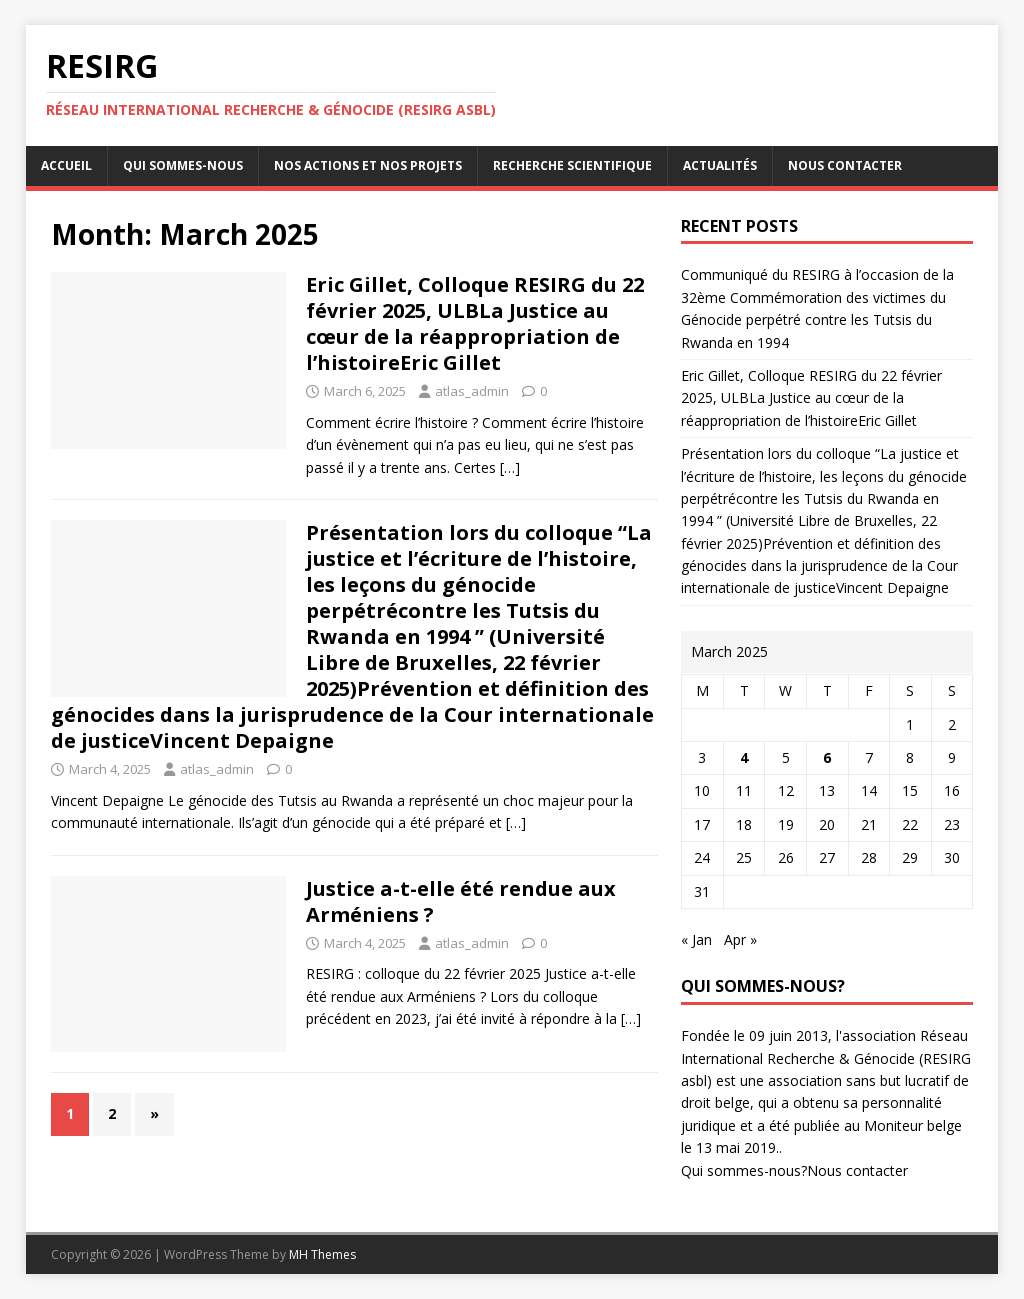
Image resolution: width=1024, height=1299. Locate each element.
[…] (510, 467)
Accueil (66, 165)
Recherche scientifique (572, 165)
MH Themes (322, 1254)
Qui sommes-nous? (744, 1170)
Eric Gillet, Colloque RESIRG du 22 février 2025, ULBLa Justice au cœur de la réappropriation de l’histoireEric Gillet (475, 323)
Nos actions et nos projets (368, 165)
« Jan (696, 939)
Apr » (740, 939)
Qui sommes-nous (183, 165)
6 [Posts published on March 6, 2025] (827, 757)
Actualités (720, 165)
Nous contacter (845, 165)
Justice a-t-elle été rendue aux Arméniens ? (461, 901)
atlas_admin (472, 391)
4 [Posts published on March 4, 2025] (744, 757)
